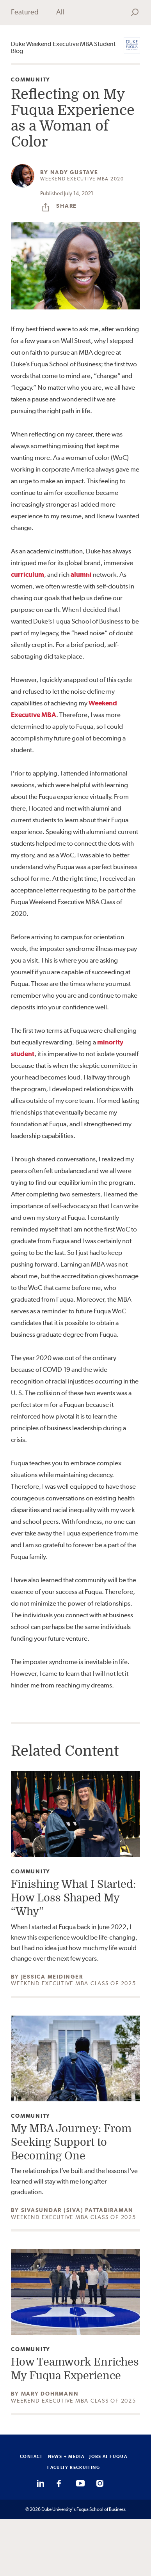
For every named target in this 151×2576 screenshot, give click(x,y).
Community (30, 80)
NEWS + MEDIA (66, 2456)
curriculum (27, 574)
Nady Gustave (74, 172)
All (60, 12)
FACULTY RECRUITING (73, 2467)
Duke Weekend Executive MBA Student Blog (63, 47)
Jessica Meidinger (52, 1977)
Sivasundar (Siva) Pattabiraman (77, 2210)
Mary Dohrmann (50, 2393)
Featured (25, 12)
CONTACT (31, 2456)
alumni (81, 574)
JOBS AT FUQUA (108, 2456)
